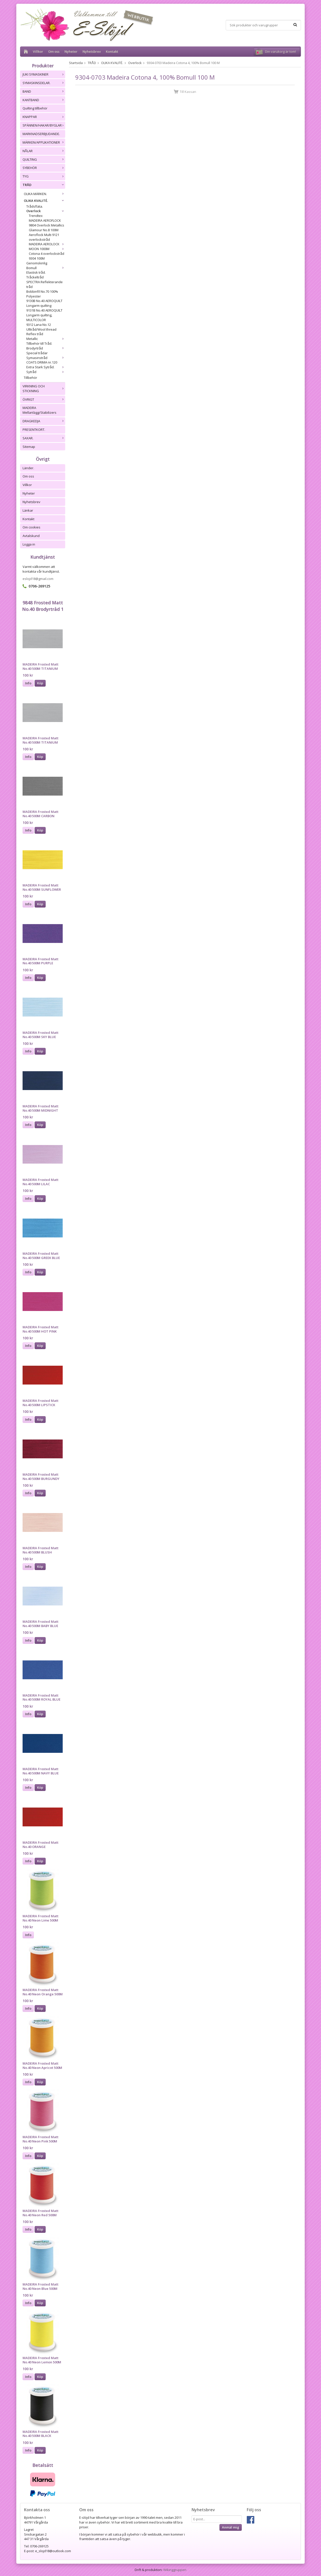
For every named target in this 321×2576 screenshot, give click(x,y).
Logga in (29, 544)
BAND (44, 91)
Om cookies (31, 527)
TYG (44, 176)
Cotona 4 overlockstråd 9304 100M (46, 256)
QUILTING (44, 159)
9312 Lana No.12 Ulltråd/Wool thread (41, 327)
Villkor (38, 51)
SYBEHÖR (44, 167)
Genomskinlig (36, 263)
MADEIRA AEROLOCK (47, 244)
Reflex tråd (34, 334)
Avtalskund (31, 535)
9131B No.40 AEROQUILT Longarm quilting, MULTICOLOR (44, 315)
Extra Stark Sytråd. (45, 367)
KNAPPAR (44, 116)
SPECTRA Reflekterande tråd (44, 284)
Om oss (53, 51)
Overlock (45, 211)
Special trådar (37, 353)
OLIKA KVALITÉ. (44, 200)
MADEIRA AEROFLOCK (45, 220)
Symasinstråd (45, 357)
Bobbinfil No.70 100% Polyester (42, 293)
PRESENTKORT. (34, 429)
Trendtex (36, 215)
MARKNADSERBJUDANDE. (41, 134)
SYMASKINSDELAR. (44, 83)
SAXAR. (44, 438)
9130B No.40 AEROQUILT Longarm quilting (44, 303)
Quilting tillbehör (35, 108)
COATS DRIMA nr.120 (41, 362)
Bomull (45, 268)
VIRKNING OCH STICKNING (44, 388)
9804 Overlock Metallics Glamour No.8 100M (46, 227)
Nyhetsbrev (92, 51)
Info (28, 683)
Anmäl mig (230, 2527)
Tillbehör (30, 377)
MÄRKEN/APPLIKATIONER (44, 142)
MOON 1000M (47, 249)
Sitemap (29, 446)
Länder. (28, 468)
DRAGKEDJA (44, 421)
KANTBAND (44, 100)
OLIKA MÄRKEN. (44, 194)
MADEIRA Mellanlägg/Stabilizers (39, 410)
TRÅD (44, 185)
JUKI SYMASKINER (44, 74)
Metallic (45, 338)
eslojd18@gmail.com (38, 578)
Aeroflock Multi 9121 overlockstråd (44, 237)
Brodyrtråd (45, 348)
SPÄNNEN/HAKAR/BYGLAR (44, 125)
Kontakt (112, 51)
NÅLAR (44, 151)
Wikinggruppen (174, 2569)
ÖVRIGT (44, 399)
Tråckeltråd (35, 277)
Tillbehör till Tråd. (39, 343)
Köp (40, 683)
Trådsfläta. (34, 206)
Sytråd (45, 372)
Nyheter (70, 51)
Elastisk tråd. (36, 272)
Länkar (28, 510)
